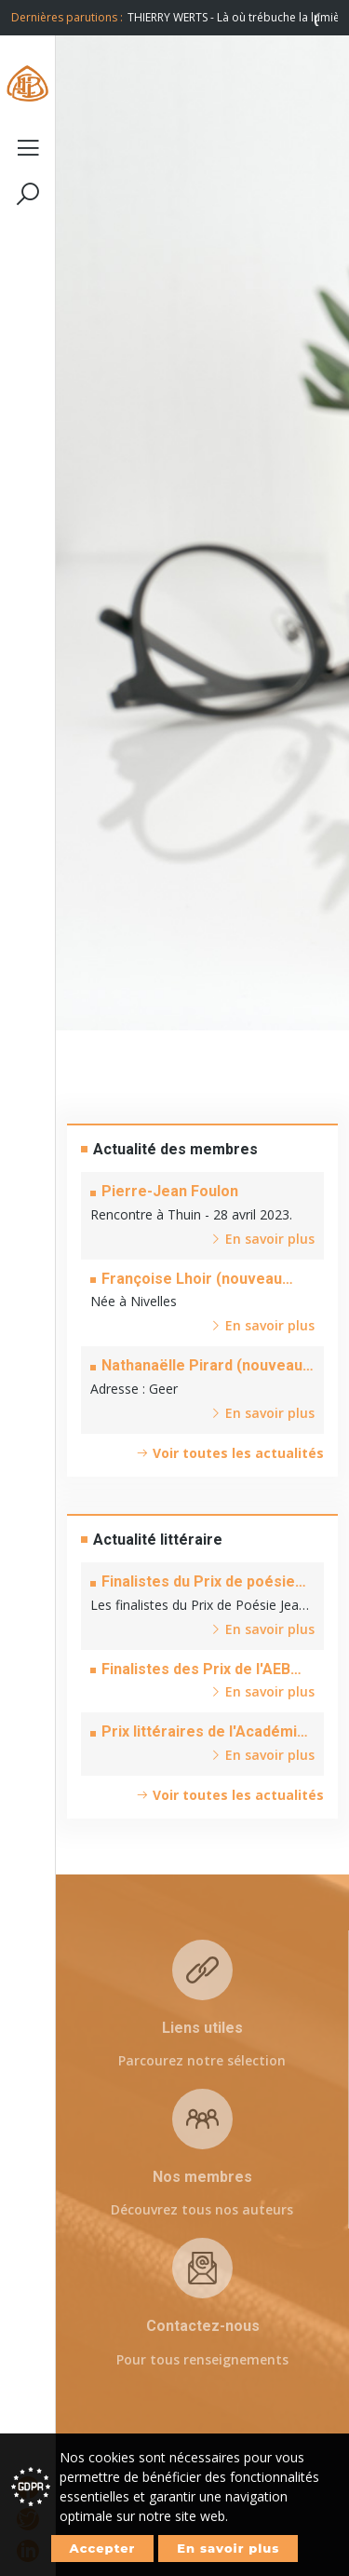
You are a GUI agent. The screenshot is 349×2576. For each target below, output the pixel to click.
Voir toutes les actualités (230, 1453)
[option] (233, 17)
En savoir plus (228, 2548)
